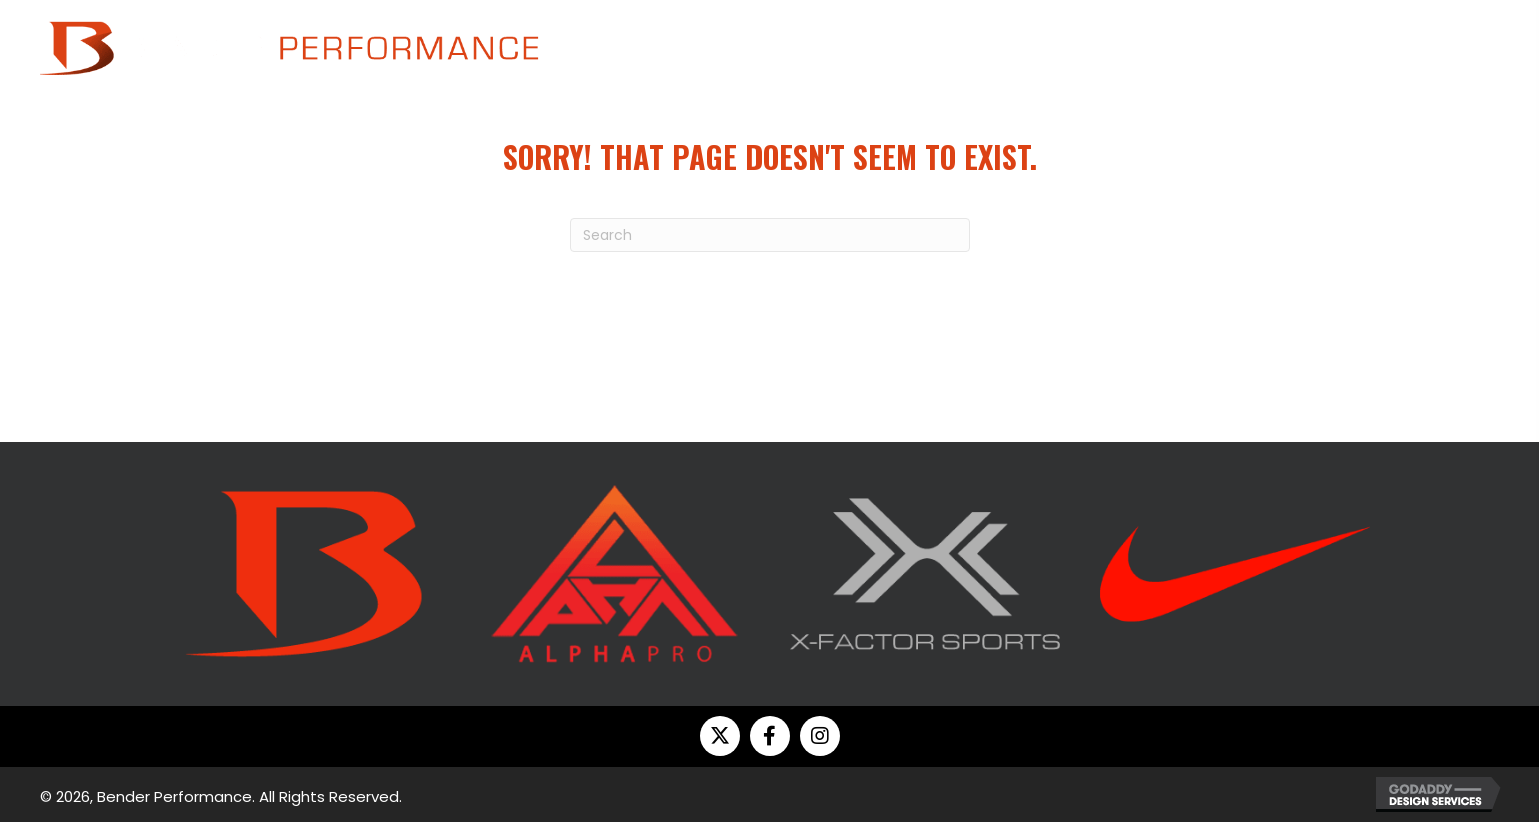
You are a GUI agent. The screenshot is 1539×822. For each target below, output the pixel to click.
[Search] (770, 235)
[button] (720, 736)
